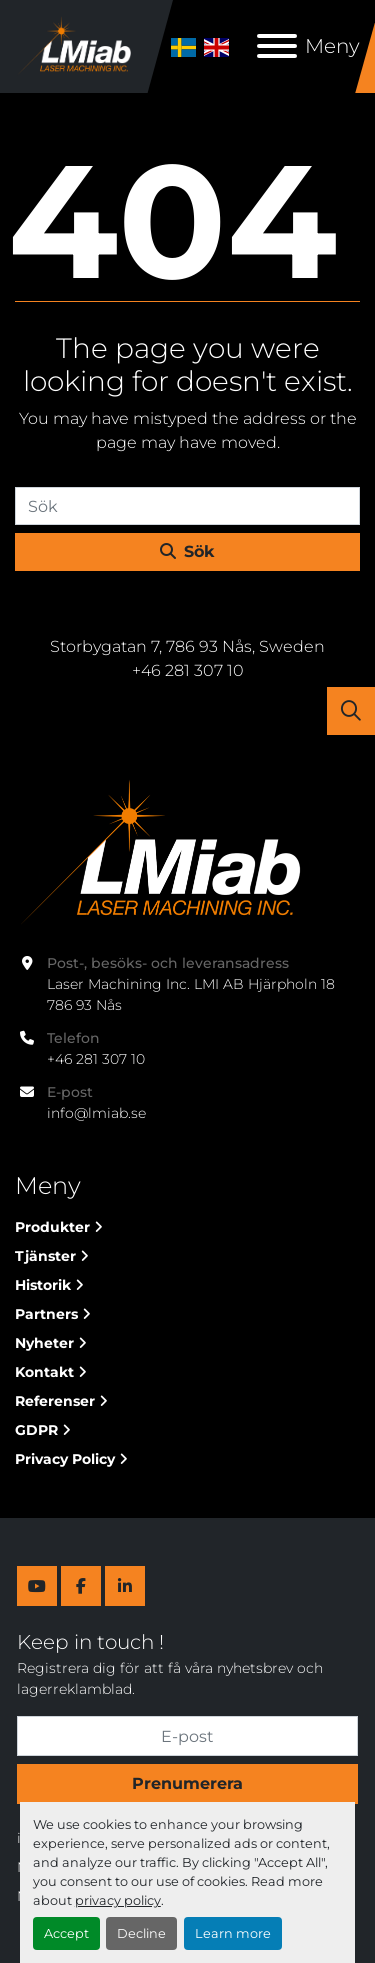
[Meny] (277, 46)
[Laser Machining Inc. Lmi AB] (158, 853)
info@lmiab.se (96, 1113)
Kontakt (44, 1372)
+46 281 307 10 (96, 1059)
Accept (66, 1933)
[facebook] (81, 1586)
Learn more (233, 1933)
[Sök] (187, 506)
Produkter (52, 1227)
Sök (187, 551)
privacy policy (118, 1900)
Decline (141, 1933)
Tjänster (45, 1256)
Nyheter (44, 1343)
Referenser (55, 1401)
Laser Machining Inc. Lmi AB (188, 615)
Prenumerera (187, 1783)
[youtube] (37, 1586)
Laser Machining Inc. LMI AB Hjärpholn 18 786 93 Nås (193, 994)
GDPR (36, 1430)
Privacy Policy (65, 1459)
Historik (43, 1285)
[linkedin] (125, 1586)
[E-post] (187, 1736)
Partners (46, 1314)
